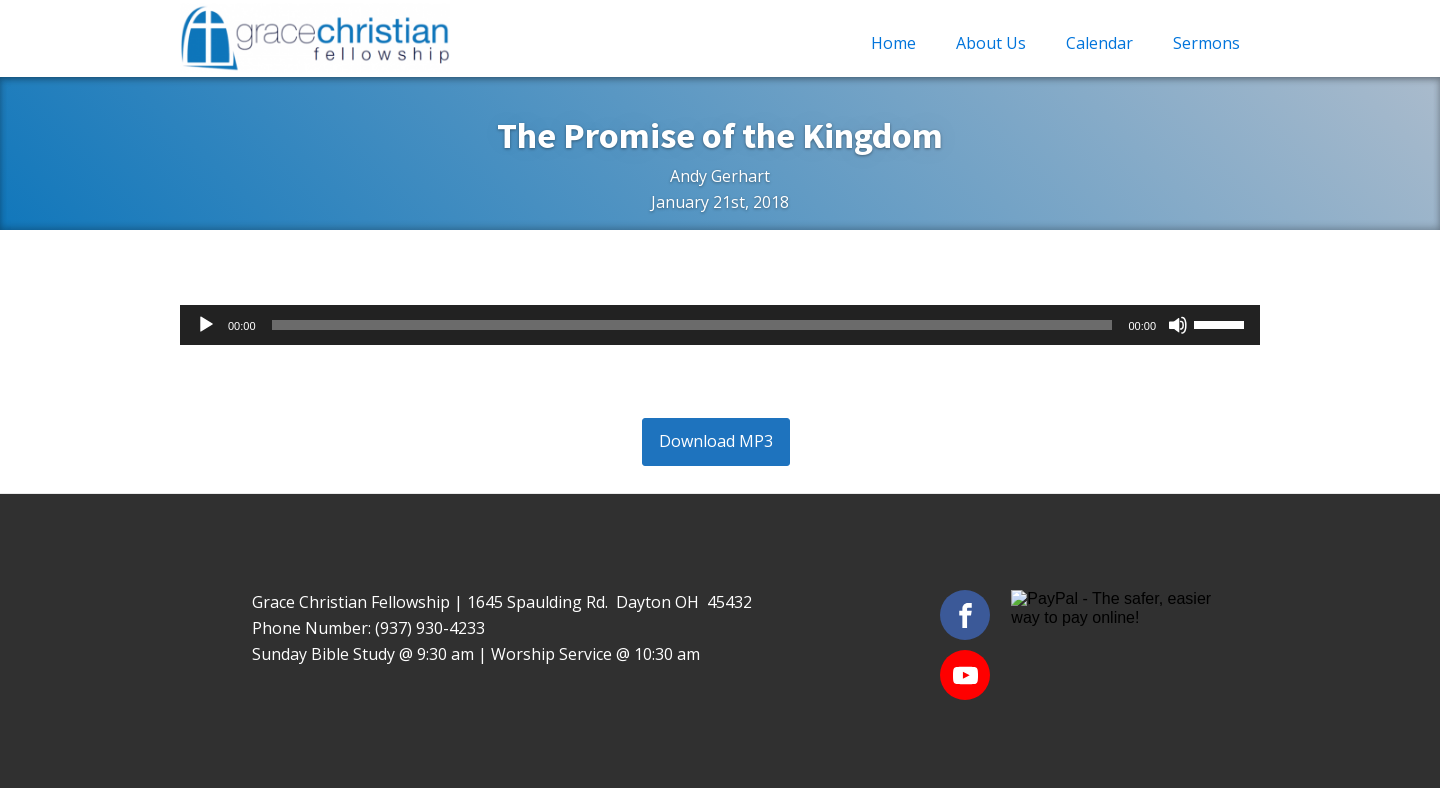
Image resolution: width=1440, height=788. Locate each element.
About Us (991, 43)
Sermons (1206, 43)
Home (893, 43)
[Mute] (1178, 325)
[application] (720, 325)
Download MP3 (716, 441)
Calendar (1099, 43)
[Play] (206, 325)
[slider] (692, 325)
